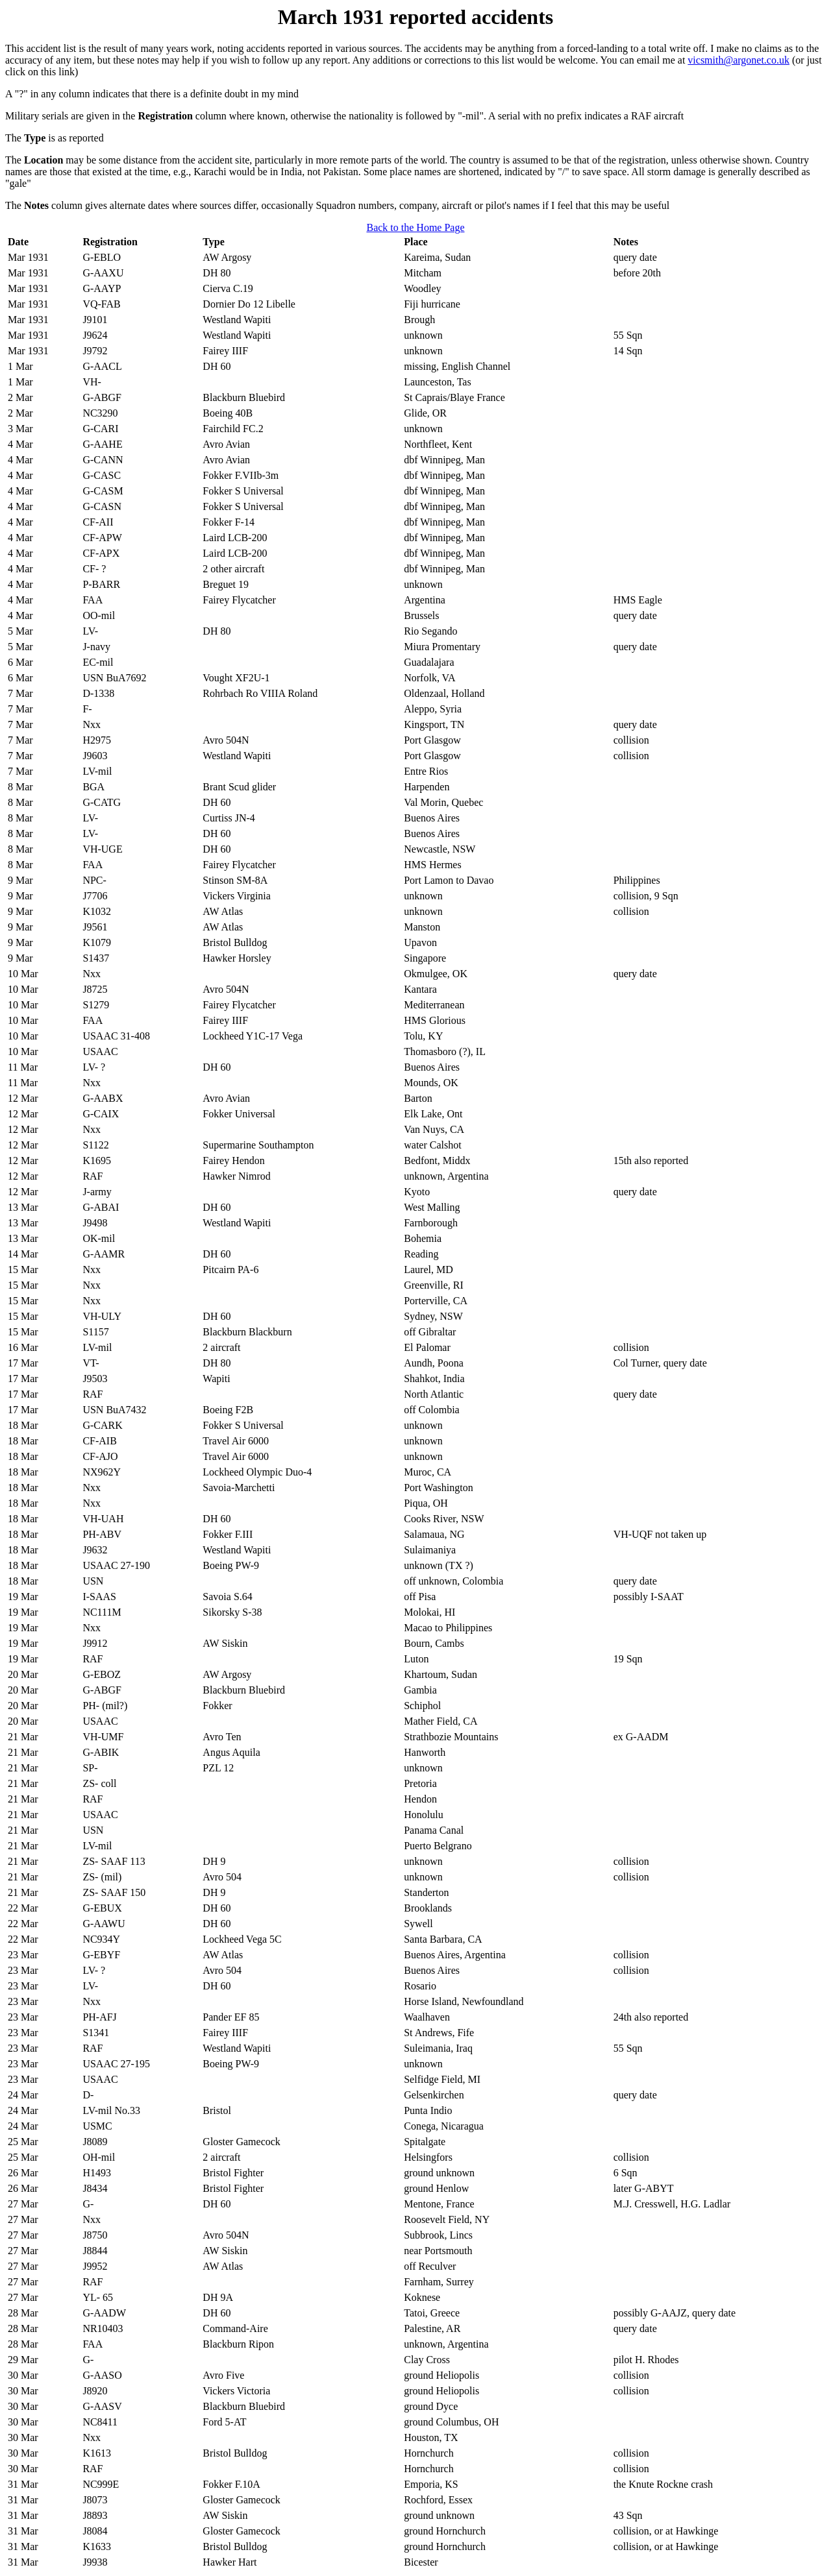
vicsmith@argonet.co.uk (738, 60)
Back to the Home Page (415, 227)
